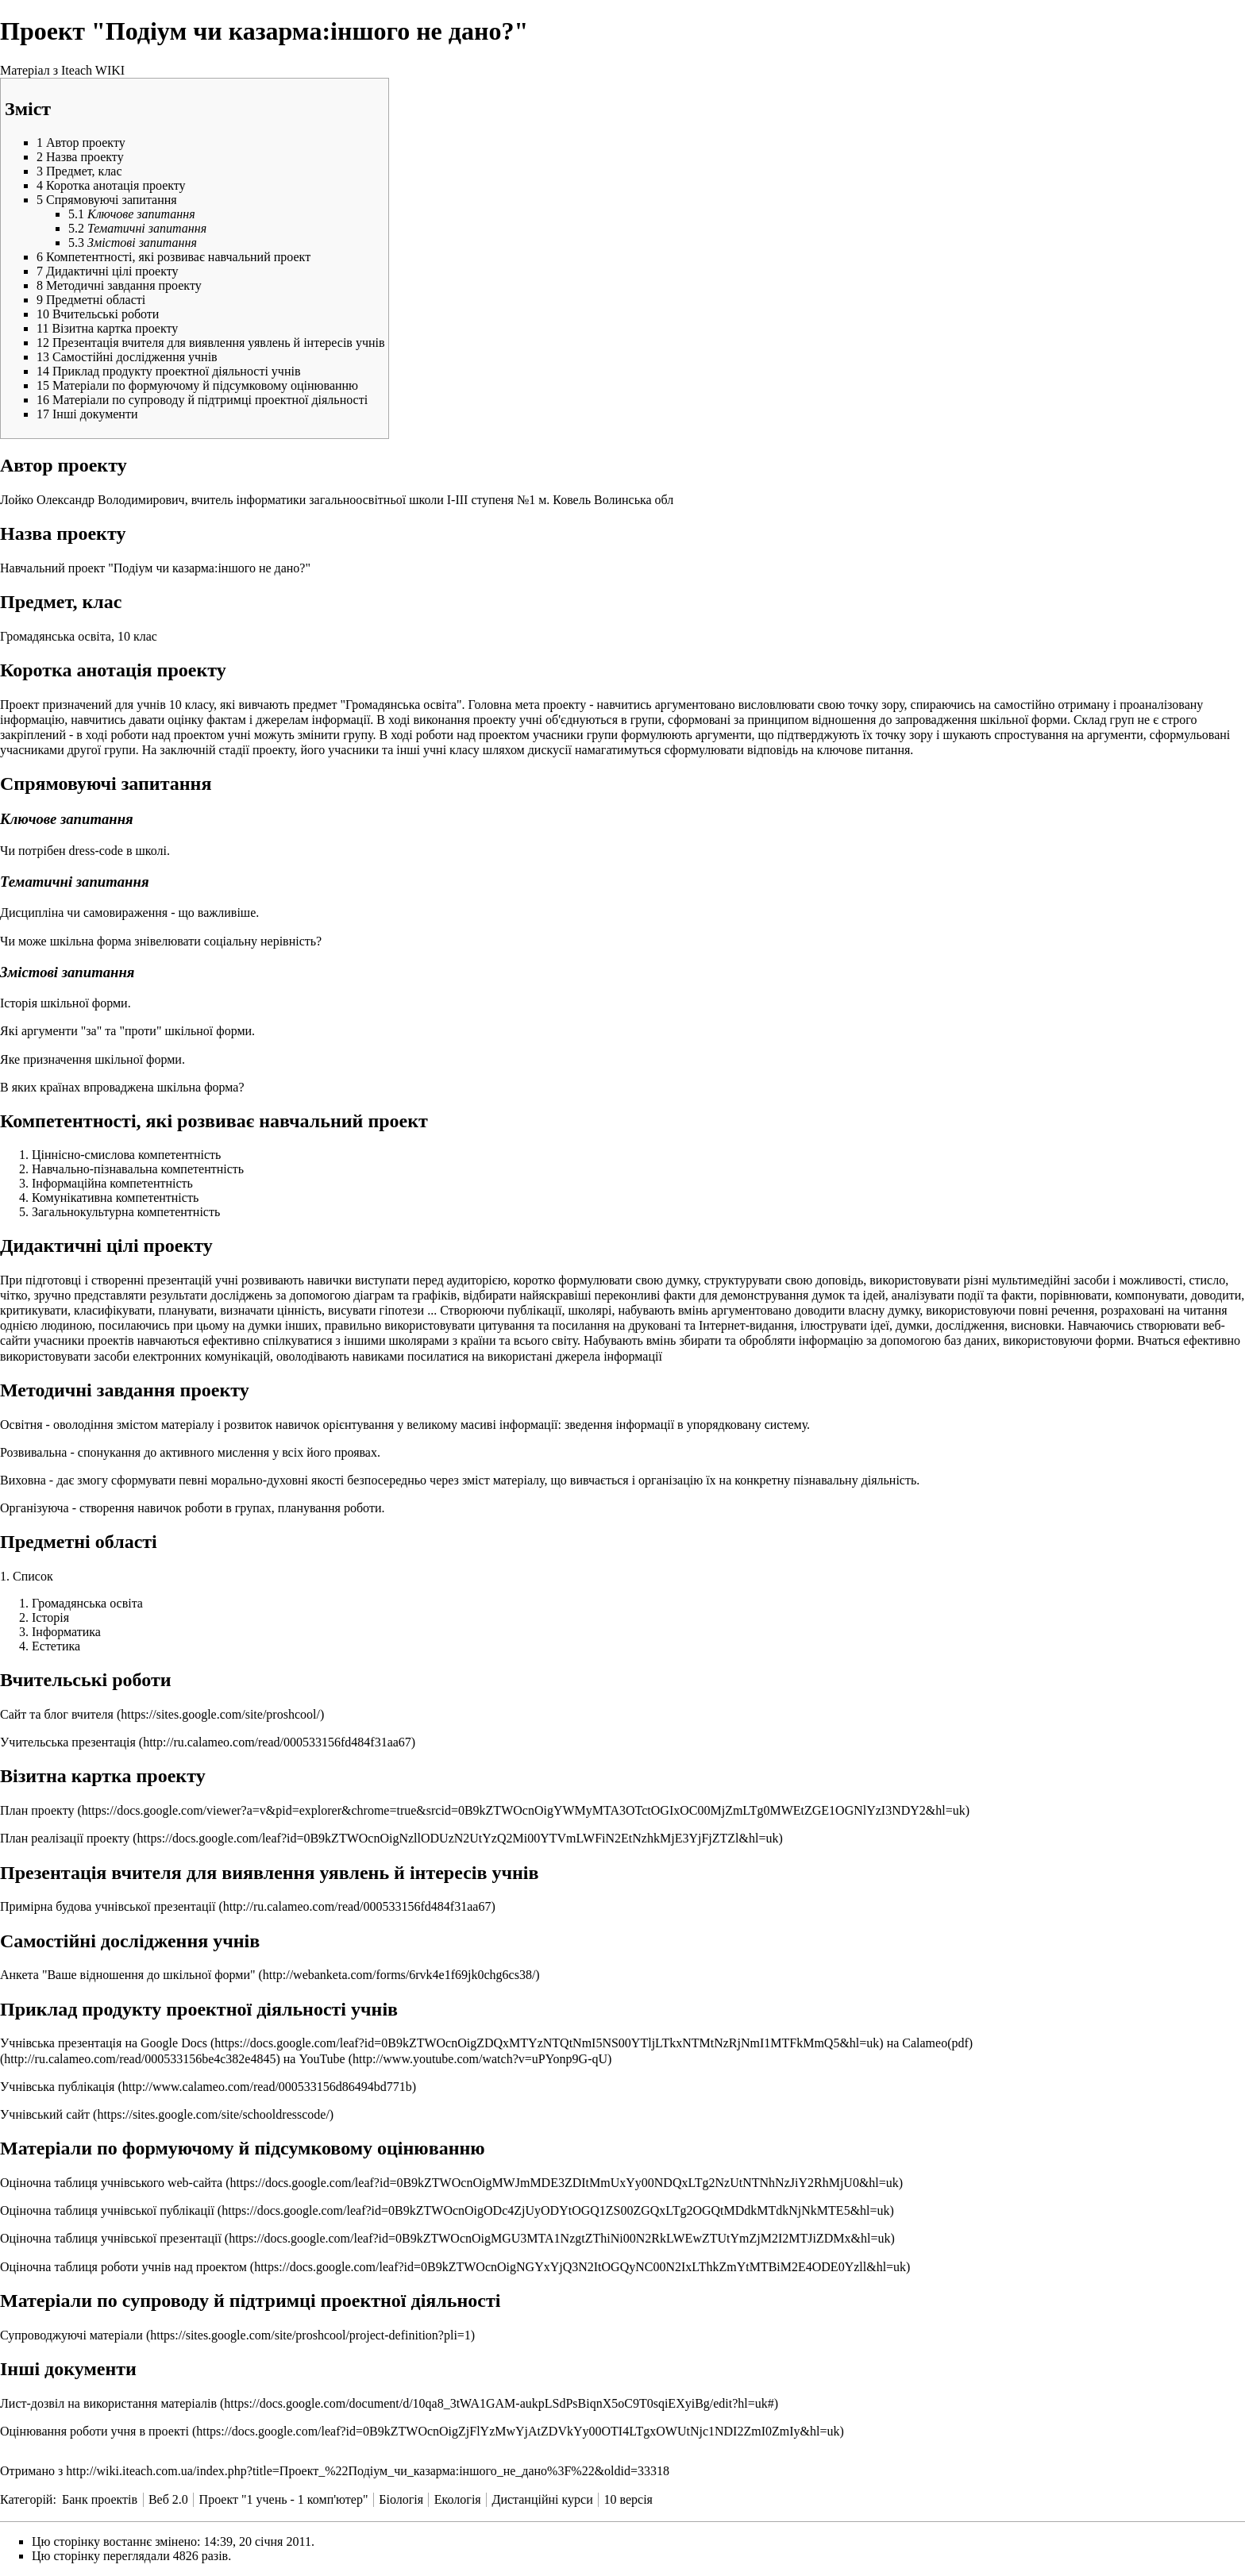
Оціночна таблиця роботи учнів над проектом (123, 2267)
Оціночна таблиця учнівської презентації (111, 2238)
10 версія (627, 2499)
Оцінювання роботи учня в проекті (94, 2431)
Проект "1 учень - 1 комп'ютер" (283, 2499)
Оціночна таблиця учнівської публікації (107, 2210)
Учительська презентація (68, 1742)
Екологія (457, 2499)
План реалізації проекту (64, 1838)
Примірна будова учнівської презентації (107, 1906)
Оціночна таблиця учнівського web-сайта (111, 2182)
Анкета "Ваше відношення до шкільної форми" (129, 1974)
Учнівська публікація (57, 2086)
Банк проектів (99, 2499)
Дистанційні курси (541, 2499)
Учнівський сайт (45, 2114)
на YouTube (314, 2059)
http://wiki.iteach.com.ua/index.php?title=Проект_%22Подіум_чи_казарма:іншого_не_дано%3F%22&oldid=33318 (367, 2471)
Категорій (26, 2499)
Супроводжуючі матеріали (71, 2335)
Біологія (401, 2499)
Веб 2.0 (168, 2499)
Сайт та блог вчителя (57, 1714)
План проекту (37, 1810)
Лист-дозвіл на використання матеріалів (108, 2403)
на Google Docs (167, 2043)
